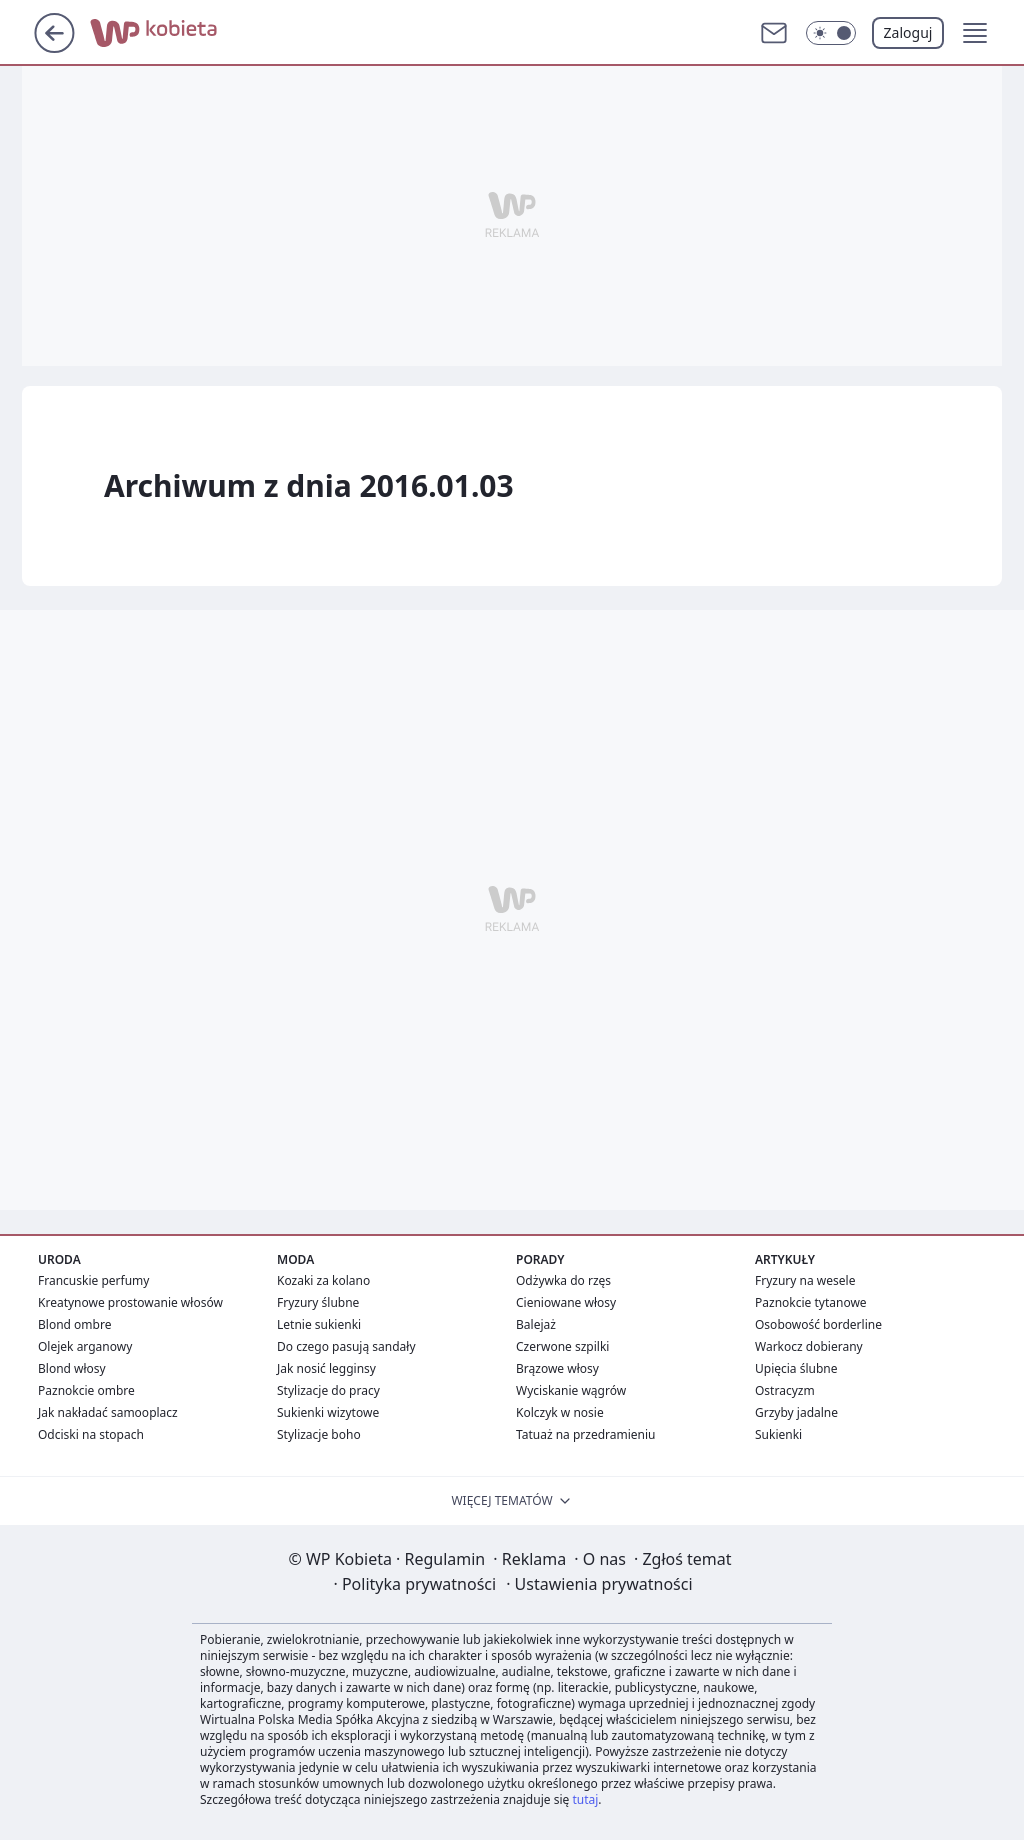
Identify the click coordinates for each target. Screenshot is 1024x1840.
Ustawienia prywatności (599, 1584)
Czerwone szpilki (562, 1346)
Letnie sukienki (319, 1324)
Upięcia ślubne (796, 1368)
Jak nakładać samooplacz (108, 1412)
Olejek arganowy (85, 1346)
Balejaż (536, 1324)
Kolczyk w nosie (560, 1412)
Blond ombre (74, 1324)
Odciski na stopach (91, 1434)
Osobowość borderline (818, 1324)
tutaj (585, 1799)
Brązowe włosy (557, 1368)
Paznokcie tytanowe (811, 1302)
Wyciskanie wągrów (571, 1390)
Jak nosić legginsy (326, 1368)
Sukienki (778, 1434)
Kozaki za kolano (323, 1280)
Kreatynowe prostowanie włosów (130, 1302)
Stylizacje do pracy (328, 1390)
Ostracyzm (785, 1390)
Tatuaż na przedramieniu (586, 1434)
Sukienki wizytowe (328, 1412)
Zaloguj (908, 32)
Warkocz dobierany (809, 1346)
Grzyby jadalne (796, 1412)
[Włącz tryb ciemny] (831, 33)
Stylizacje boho (319, 1434)
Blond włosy (72, 1368)
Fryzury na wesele (805, 1280)
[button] (975, 33)
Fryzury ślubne (318, 1302)
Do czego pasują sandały (346, 1346)
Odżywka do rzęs (563, 1280)
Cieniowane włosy (566, 1302)
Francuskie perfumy (93, 1280)
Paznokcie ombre (86, 1390)
